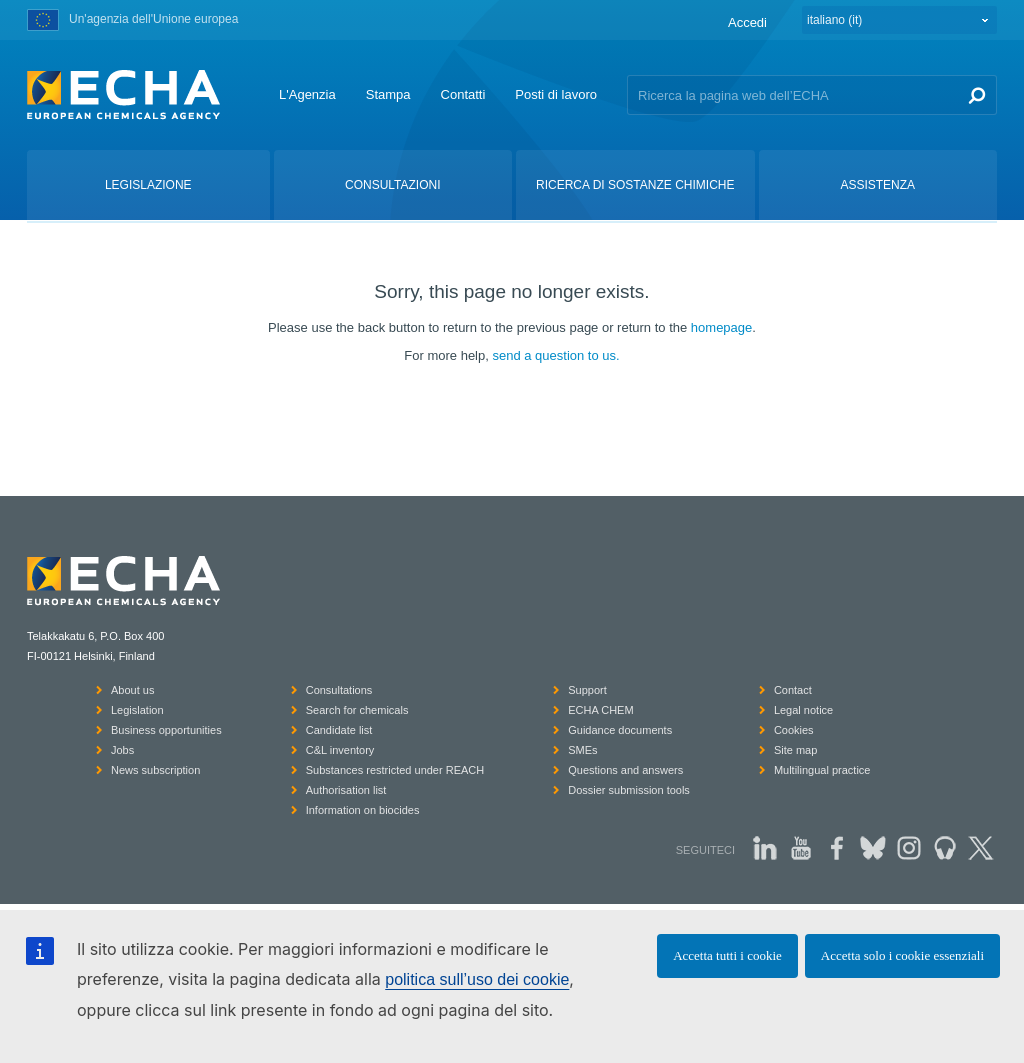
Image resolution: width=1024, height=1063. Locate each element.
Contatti (463, 94)
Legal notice (803, 710)
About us (132, 690)
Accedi (747, 22)
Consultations (339, 690)
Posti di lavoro (556, 94)
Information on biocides (363, 810)
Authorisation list (346, 790)
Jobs (122, 750)
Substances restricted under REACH (395, 770)
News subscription (155, 770)
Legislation (137, 710)
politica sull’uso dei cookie (477, 979)
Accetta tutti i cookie (727, 955)
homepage (721, 327)
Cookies (794, 730)
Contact (793, 690)
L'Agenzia (307, 94)
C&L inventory (340, 750)
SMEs (582, 750)
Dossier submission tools (629, 790)
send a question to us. (555, 355)
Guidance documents (620, 730)
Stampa (388, 94)
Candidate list (339, 730)
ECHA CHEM (600, 710)
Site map (795, 750)
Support (587, 690)
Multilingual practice (822, 770)
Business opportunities (166, 730)
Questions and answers (625, 770)
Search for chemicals (357, 710)
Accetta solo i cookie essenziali (902, 955)
